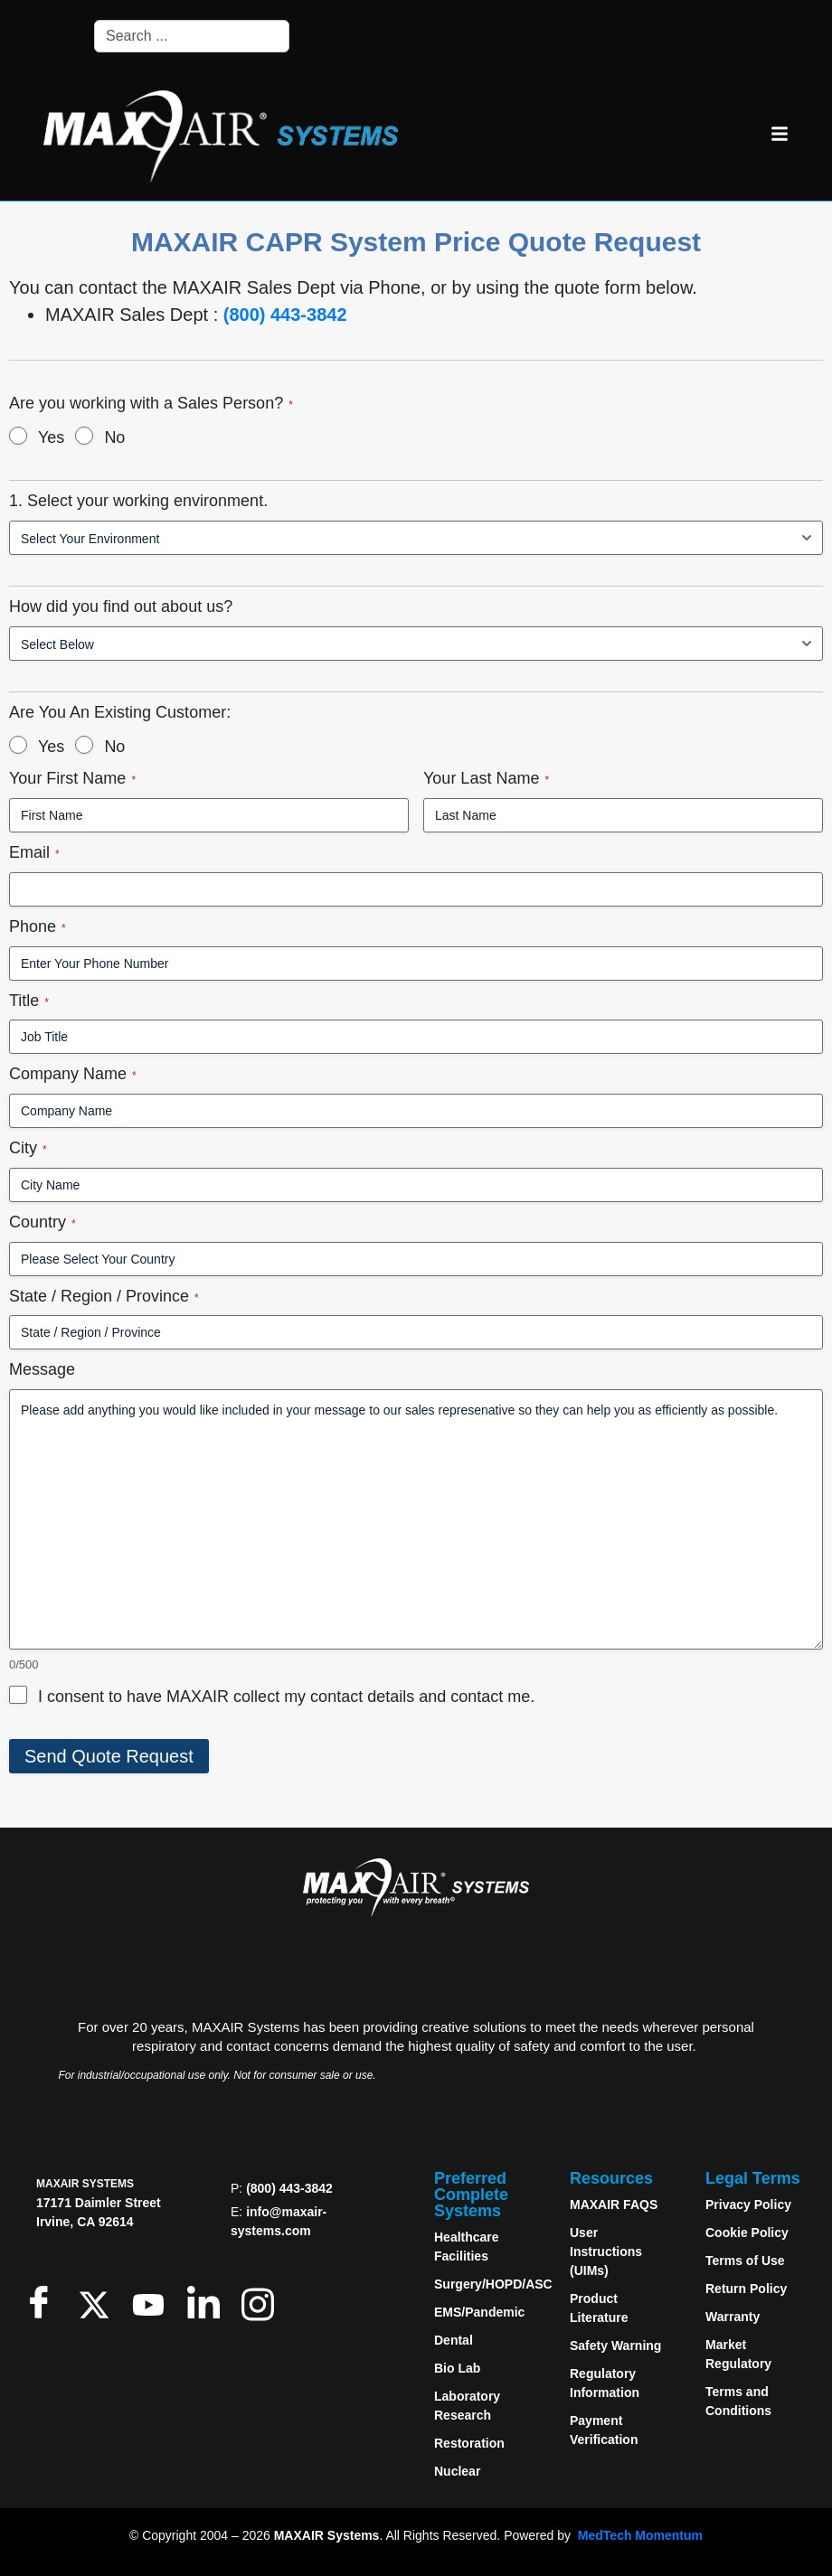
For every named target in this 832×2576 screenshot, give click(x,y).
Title (29, 1001)
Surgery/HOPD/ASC (493, 2284)
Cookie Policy (747, 2232)
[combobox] (191, 36)
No (114, 437)
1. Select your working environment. (138, 501)
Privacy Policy (748, 2204)
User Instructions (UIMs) (606, 2251)
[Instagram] (261, 2301)
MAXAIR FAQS (613, 2204)
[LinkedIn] (207, 2301)
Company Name (73, 1074)
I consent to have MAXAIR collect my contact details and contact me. (286, 1697)
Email (34, 852)
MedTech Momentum (640, 2535)
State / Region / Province (104, 1296)
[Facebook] (43, 2301)
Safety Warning (615, 2345)
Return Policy (746, 2288)
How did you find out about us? (120, 606)
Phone (37, 926)
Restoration (469, 2443)
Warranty (732, 2316)
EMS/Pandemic (479, 2312)
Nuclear (457, 2471)
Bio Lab (457, 2368)
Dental (453, 2340)
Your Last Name (486, 778)
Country (42, 1222)
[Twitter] (98, 2301)
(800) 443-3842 (285, 314)
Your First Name (72, 778)
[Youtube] (152, 2301)
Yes (51, 437)
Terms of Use (745, 2260)
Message (42, 1369)
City (28, 1148)
